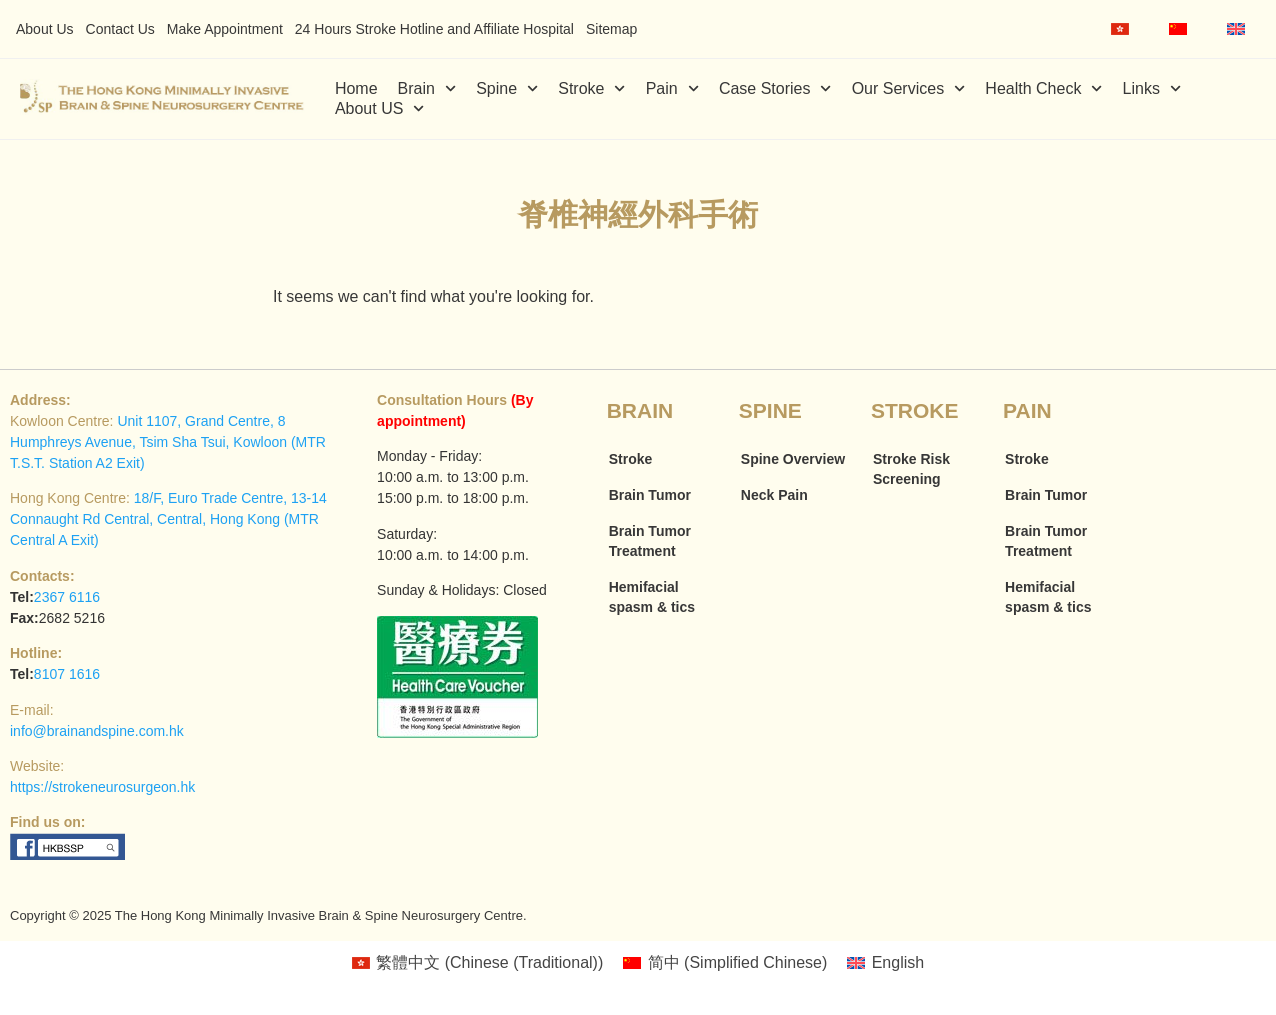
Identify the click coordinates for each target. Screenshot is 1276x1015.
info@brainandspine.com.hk (97, 731)
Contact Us (120, 29)
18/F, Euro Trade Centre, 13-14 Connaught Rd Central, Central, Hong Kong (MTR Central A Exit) (168, 519)
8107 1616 (67, 674)
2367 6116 (67, 597)
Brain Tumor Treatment (650, 541)
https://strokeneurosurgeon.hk (102, 787)
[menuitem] (1120, 29)
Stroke (591, 89)
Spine (507, 89)
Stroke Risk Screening (911, 469)
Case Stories (775, 89)
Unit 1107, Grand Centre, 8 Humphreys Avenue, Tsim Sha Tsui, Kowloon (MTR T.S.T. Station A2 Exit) (168, 442)
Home (356, 88)
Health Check (1043, 89)
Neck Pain (774, 495)
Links (1152, 89)
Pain (672, 89)
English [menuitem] (898, 962)
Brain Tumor (650, 495)
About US (380, 109)
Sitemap (611, 29)
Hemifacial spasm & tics (652, 597)
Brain (427, 89)
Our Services (909, 89)
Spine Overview (793, 459)
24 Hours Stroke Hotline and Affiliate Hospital (434, 29)
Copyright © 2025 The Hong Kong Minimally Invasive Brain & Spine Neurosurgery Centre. (268, 915)
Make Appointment (225, 29)
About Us (45, 29)
